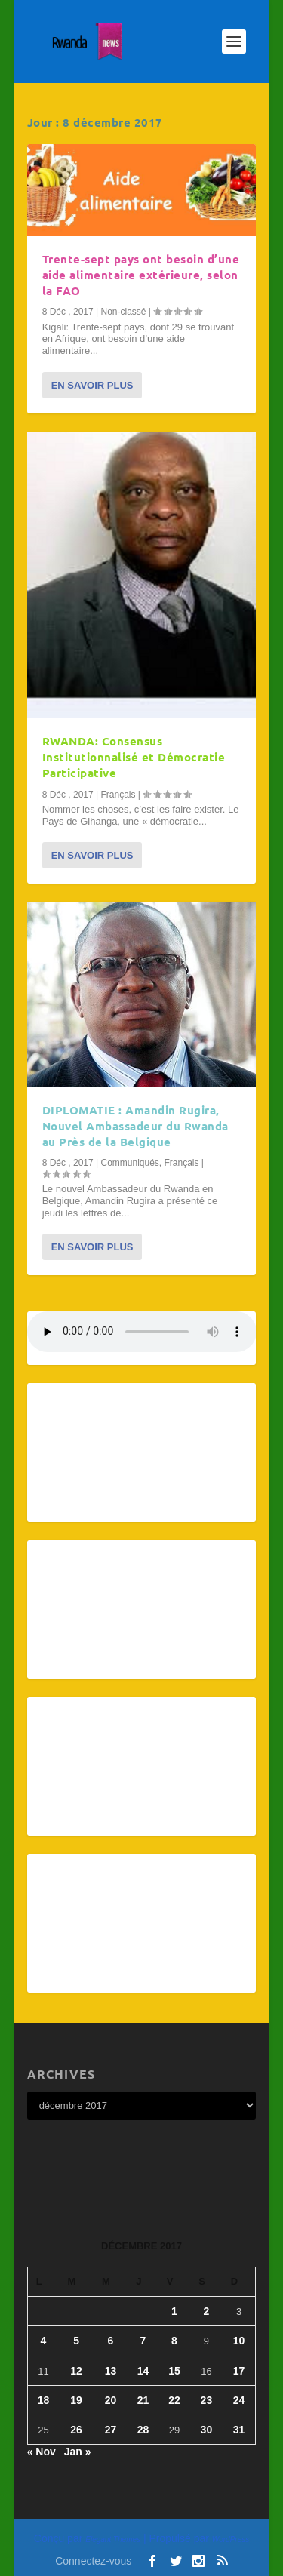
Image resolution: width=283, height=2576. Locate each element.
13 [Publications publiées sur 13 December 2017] (111, 2371)
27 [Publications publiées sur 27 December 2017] (111, 2430)
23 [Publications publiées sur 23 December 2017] (207, 2400)
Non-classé (123, 311)
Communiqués (129, 1162)
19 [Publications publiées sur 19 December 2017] (76, 2400)
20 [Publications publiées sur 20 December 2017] (111, 2400)
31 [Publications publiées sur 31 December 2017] (239, 2430)
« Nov (41, 2451)
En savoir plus (92, 385)
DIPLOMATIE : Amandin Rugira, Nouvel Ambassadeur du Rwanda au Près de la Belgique (135, 1125)
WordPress (230, 2539)
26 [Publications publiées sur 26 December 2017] (76, 2430)
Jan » (77, 2451)
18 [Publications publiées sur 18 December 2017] (44, 2400)
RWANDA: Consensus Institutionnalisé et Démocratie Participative (134, 756)
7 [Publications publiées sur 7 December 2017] (143, 2341)
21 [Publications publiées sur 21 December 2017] (143, 2400)
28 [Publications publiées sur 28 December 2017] (143, 2430)
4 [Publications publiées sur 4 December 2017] (44, 2341)
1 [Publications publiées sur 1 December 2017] (174, 2311)
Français (117, 794)
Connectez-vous (93, 2561)
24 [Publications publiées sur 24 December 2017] (239, 2400)
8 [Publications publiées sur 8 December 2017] (174, 2341)
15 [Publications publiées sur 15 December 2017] (174, 2371)
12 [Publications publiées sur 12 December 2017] (76, 2371)
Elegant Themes (112, 2539)
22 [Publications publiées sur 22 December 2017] (174, 2400)
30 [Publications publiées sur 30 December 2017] (207, 2430)
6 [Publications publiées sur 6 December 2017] (111, 2341)
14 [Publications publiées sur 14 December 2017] (143, 2371)
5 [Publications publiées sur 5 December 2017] (76, 2341)
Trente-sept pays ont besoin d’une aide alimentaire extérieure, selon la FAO (141, 274)
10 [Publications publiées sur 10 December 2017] (239, 2341)
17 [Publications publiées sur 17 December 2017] (239, 2371)
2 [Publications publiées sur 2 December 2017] (207, 2311)
